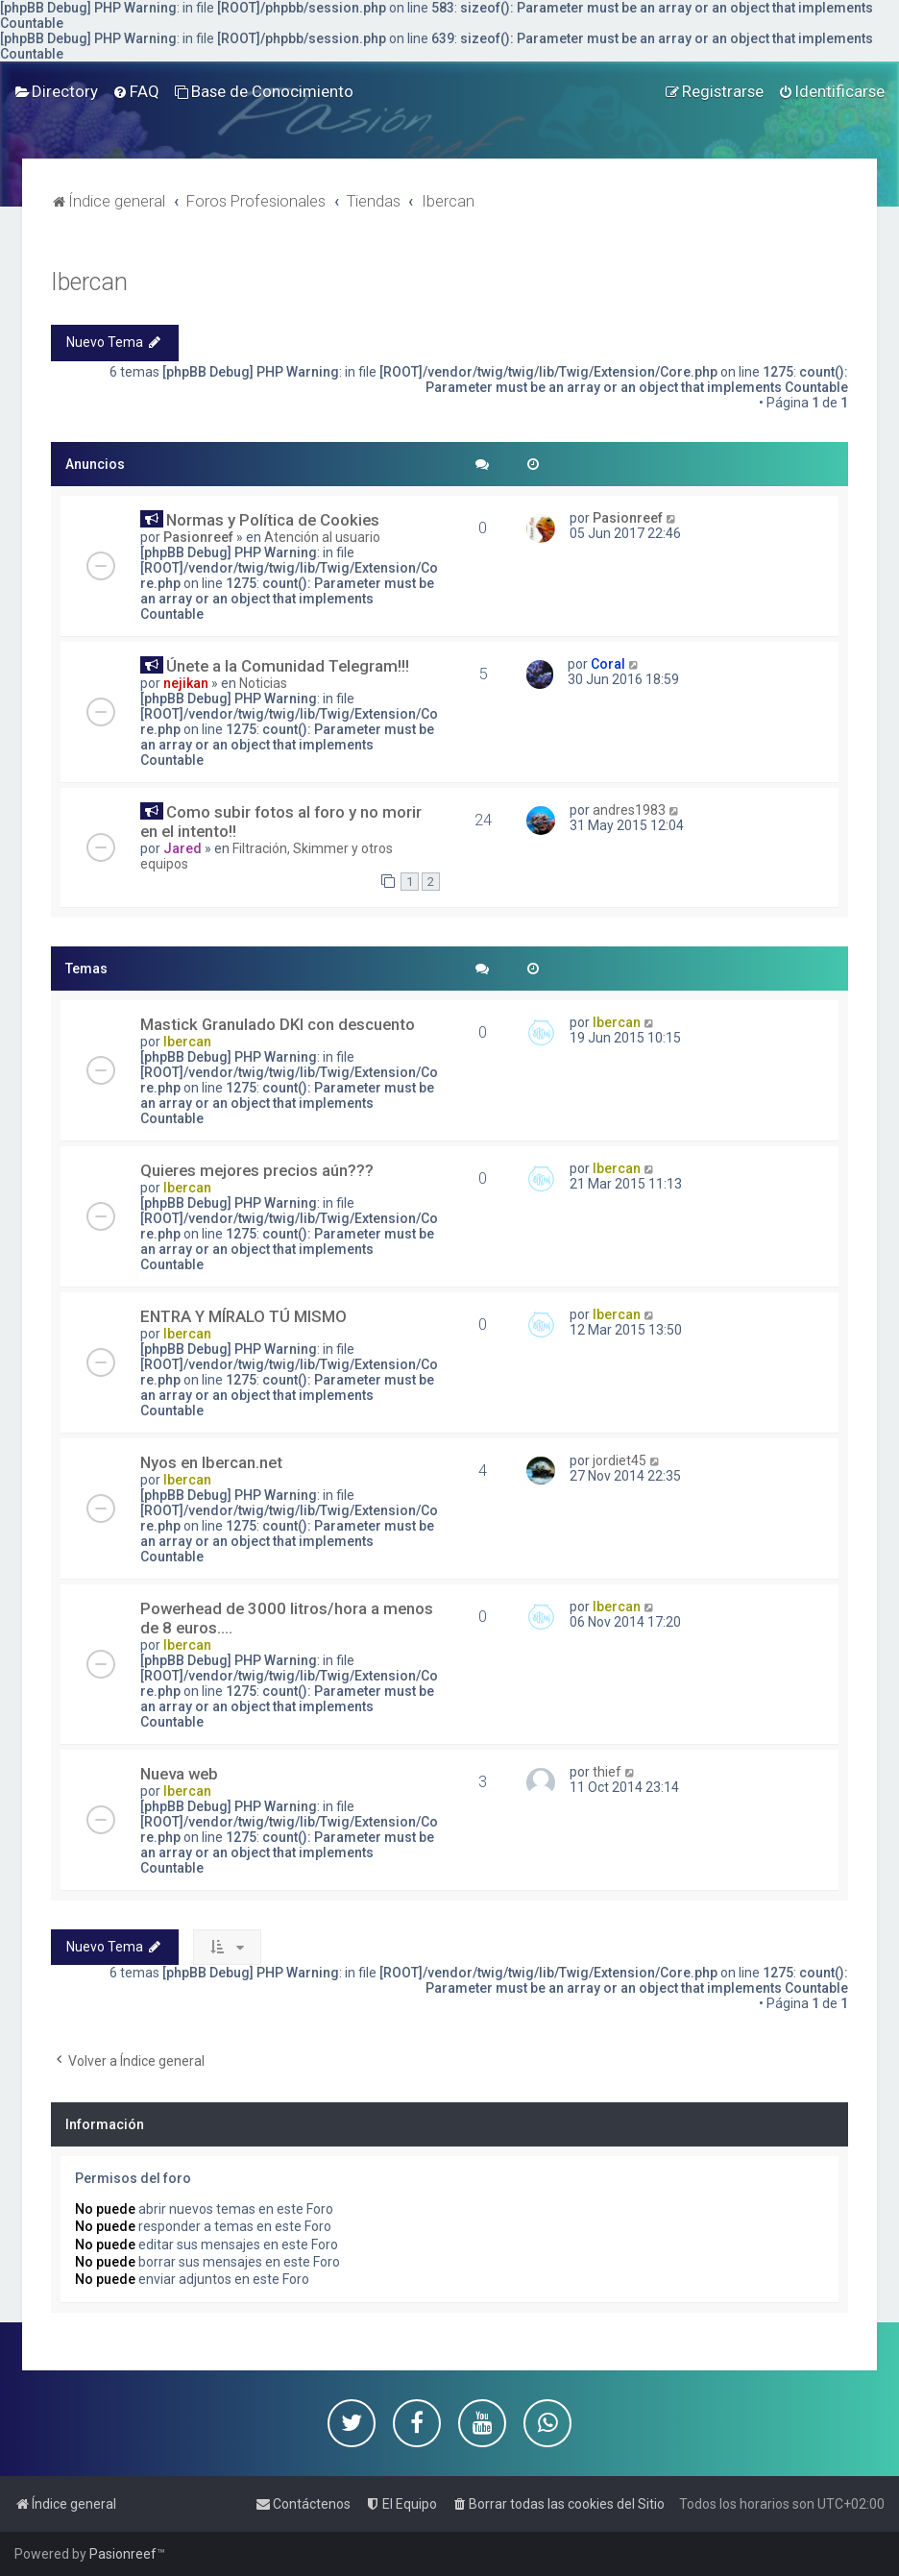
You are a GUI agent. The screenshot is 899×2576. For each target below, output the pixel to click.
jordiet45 (619, 1460)
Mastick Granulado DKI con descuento (277, 1024)
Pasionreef (198, 537)
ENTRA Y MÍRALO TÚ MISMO (243, 1316)
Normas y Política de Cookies (272, 519)
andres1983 (629, 810)
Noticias (263, 683)
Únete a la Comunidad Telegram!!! (287, 665)
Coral (608, 664)
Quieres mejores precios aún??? (257, 1170)
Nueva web (179, 1773)
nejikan (185, 683)
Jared (182, 848)
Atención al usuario (322, 537)
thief (607, 1771)
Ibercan (89, 282)
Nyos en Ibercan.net (211, 1462)
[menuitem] (56, 91)
